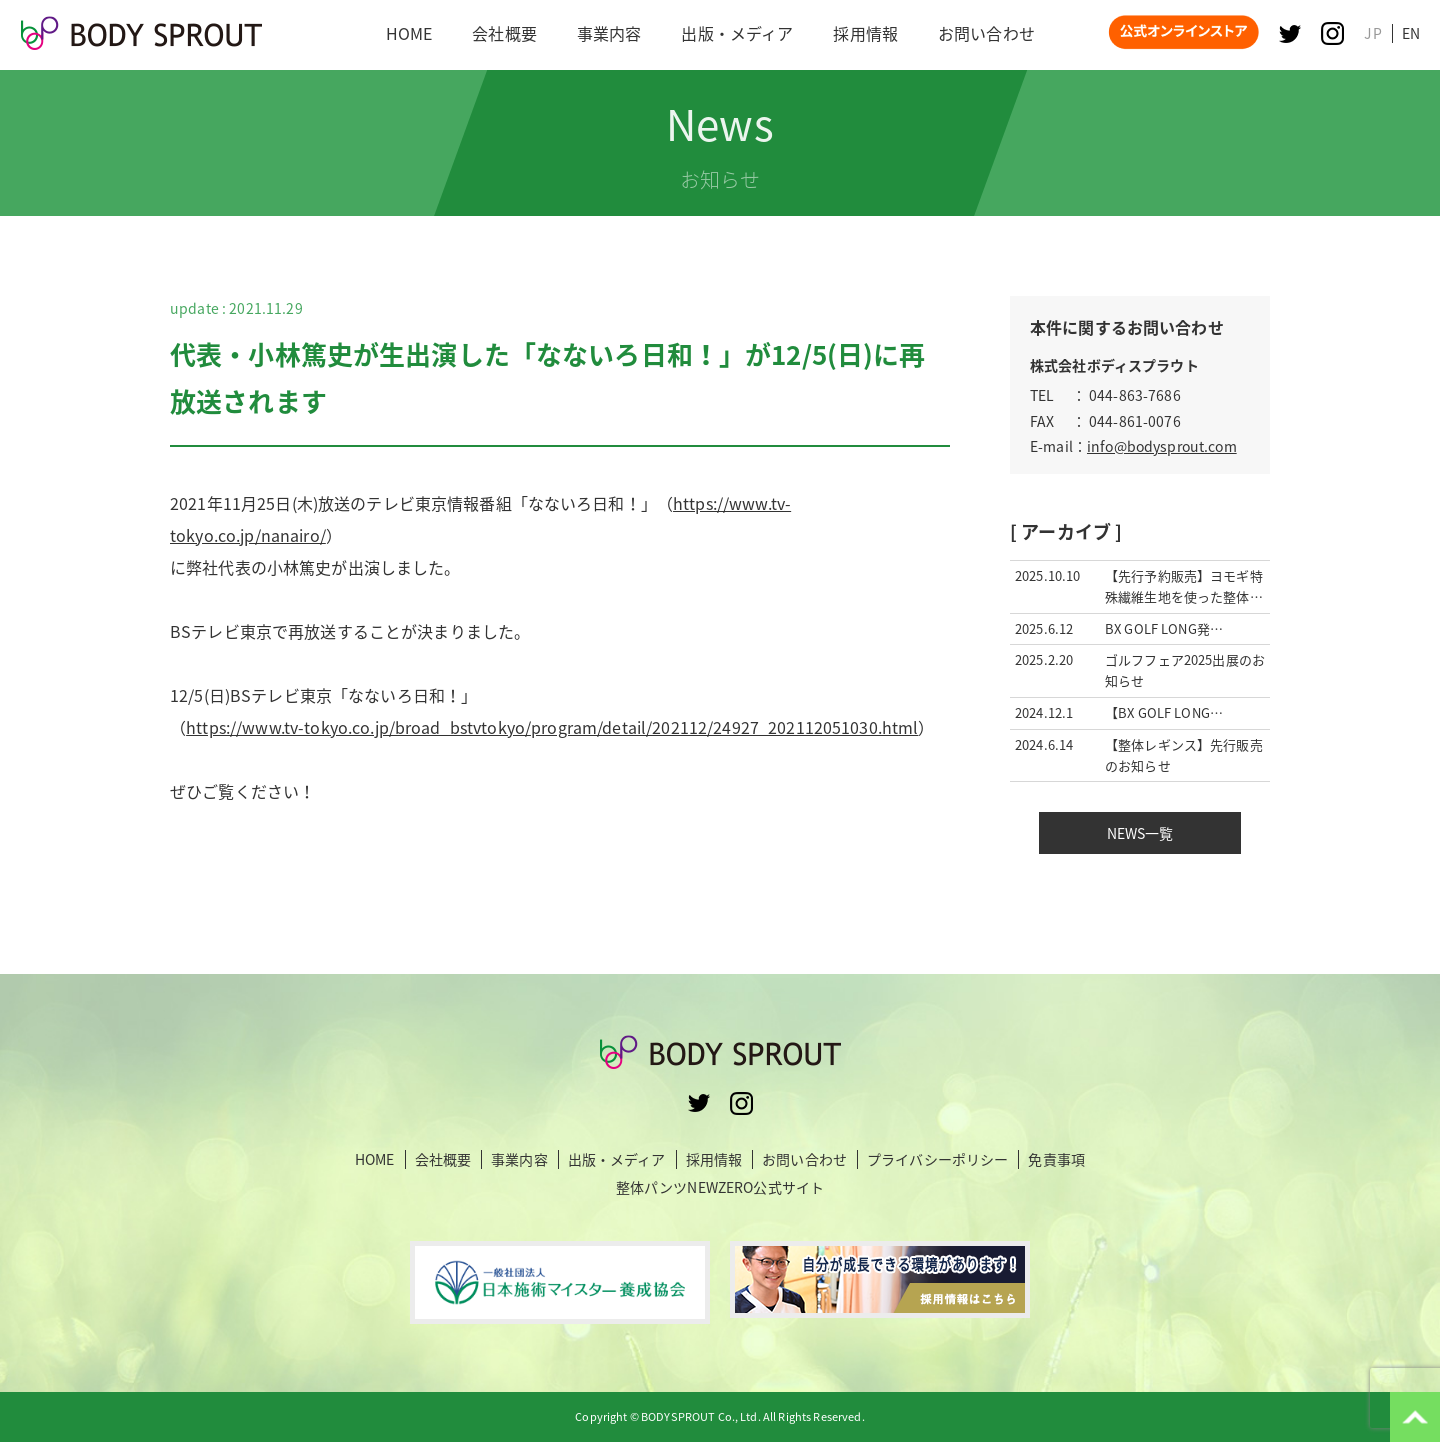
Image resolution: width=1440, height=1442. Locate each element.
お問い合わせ (804, 1159)
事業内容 (519, 1159)
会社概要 (443, 1159)
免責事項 (1056, 1159)
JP (1372, 33)
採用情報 (714, 1159)
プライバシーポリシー (937, 1159)
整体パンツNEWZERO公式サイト (720, 1187)
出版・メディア (617, 1159)
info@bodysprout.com (1162, 446)
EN (1411, 33)
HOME (375, 1159)
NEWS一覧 (1140, 833)
